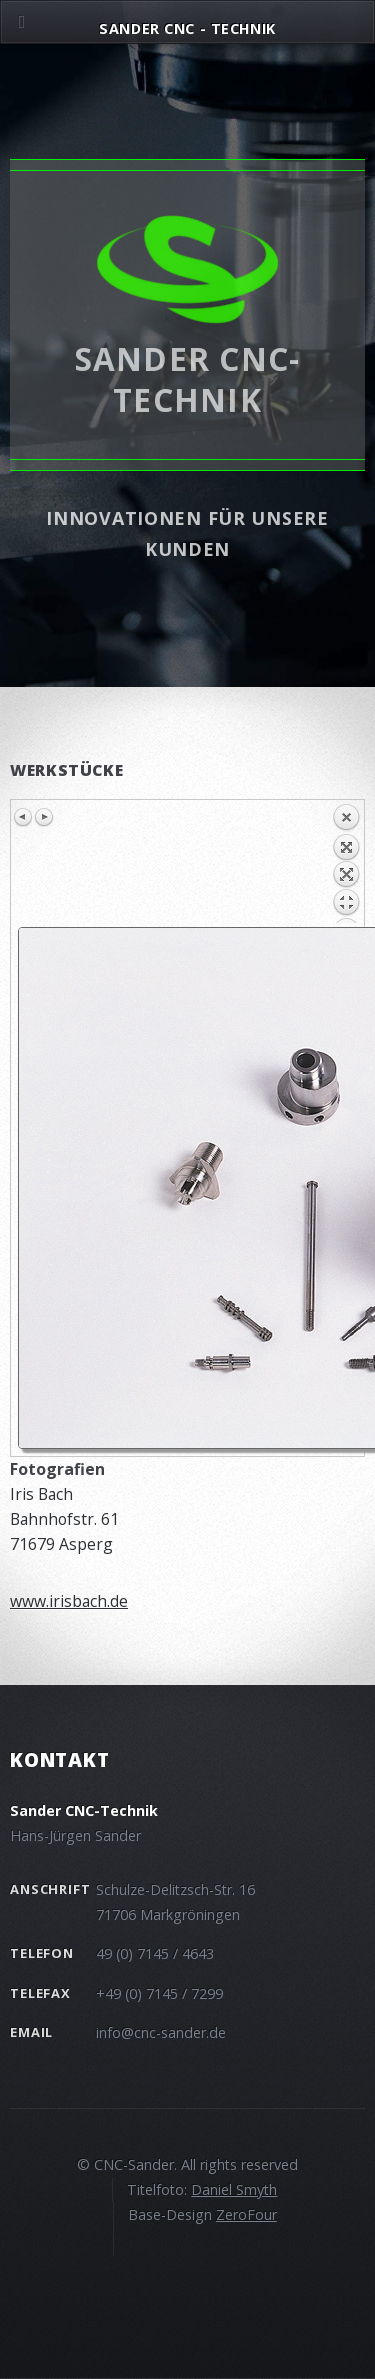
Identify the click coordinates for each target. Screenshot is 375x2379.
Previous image (24, 817)
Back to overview (346, 863)
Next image (44, 817)
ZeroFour (246, 2214)
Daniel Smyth (234, 2189)
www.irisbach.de (69, 1601)
